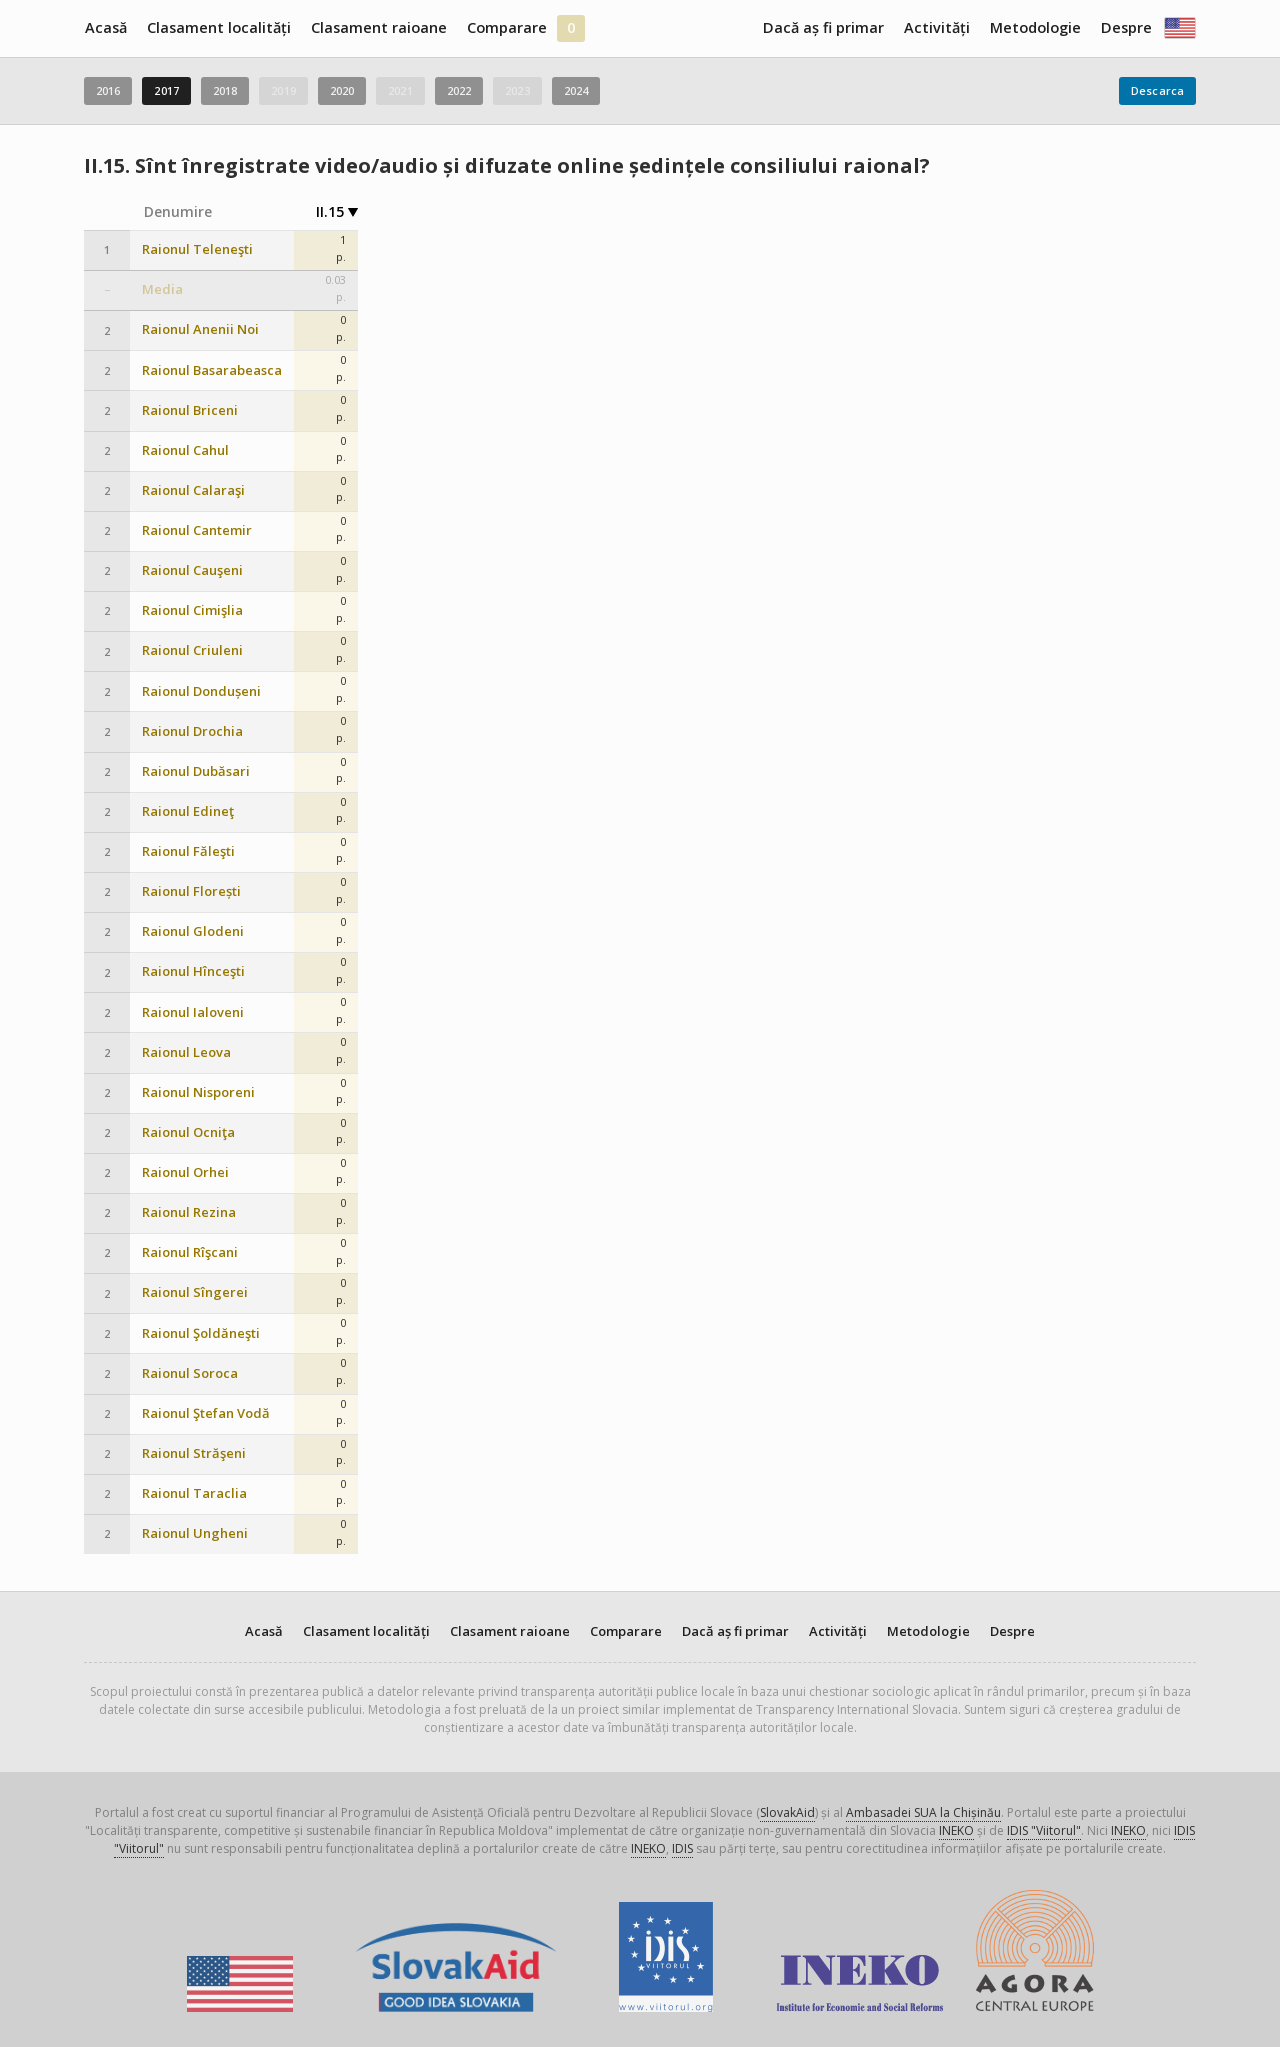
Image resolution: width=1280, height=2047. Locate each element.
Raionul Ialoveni (193, 1012)
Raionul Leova (186, 1052)
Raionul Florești (191, 891)
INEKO (956, 1830)
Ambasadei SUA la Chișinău (923, 1812)
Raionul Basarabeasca (212, 370)
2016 (108, 90)
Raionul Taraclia (194, 1493)
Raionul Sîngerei (195, 1292)
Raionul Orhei (185, 1172)
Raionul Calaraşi (193, 490)
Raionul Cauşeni (192, 570)
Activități (937, 27)
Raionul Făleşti (188, 851)
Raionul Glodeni (193, 931)
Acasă (106, 27)
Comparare (507, 27)
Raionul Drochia (192, 731)
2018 (225, 90)
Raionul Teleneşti (197, 249)
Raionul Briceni (190, 410)
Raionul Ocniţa (188, 1132)
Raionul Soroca (190, 1373)
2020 (342, 90)
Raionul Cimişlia (192, 610)
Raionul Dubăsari (196, 771)
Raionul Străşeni (194, 1453)
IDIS (682, 1848)
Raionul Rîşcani (190, 1252)
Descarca (1157, 90)
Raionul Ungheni (195, 1533)
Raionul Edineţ (188, 811)
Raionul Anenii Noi (200, 329)
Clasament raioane (379, 27)
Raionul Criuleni (192, 650)
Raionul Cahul (185, 450)
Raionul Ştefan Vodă (206, 1413)
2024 (576, 90)
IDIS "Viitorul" (1044, 1830)
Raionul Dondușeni (201, 691)
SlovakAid (787, 1812)
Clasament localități (219, 27)
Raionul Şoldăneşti (201, 1333)
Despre (1126, 27)
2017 (166, 90)
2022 (459, 90)
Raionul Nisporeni (198, 1092)
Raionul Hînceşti (193, 971)
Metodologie (1035, 27)
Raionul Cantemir (197, 530)
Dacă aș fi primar (823, 27)
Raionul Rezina (189, 1212)
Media (162, 289)
